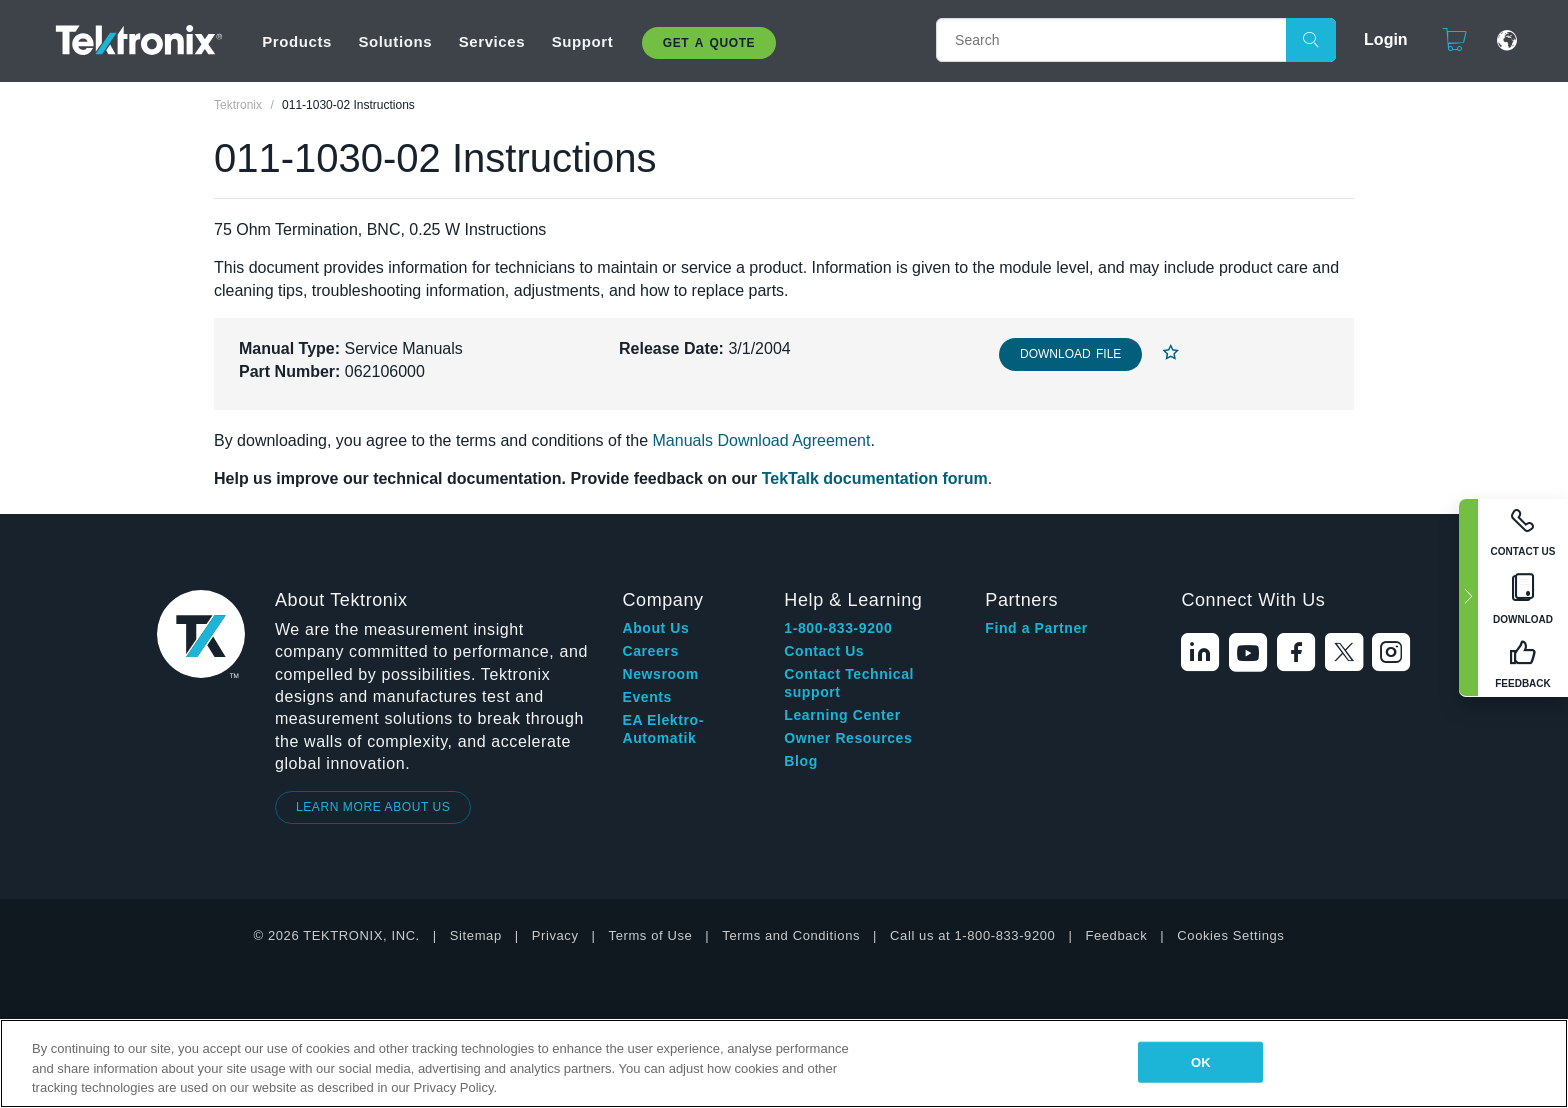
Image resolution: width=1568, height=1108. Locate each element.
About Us (655, 628)
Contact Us (824, 651)
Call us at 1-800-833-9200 (972, 935)
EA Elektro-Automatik (663, 729)
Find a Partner (1036, 628)
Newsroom (660, 674)
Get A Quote (709, 43)
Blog (801, 761)
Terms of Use (651, 935)
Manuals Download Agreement (762, 440)
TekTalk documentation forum (875, 478)
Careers (650, 651)
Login (1386, 39)
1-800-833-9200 (838, 628)
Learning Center (842, 715)
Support (583, 41)
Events (647, 697)
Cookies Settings (1230, 935)
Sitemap (476, 935)
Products (297, 41)
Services (492, 41)
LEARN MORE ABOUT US (373, 807)
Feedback (1116, 935)
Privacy (555, 935)
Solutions (395, 41)
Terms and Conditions (791, 935)
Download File (1070, 354)
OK (1201, 1061)
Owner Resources (848, 738)
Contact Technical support (849, 683)
